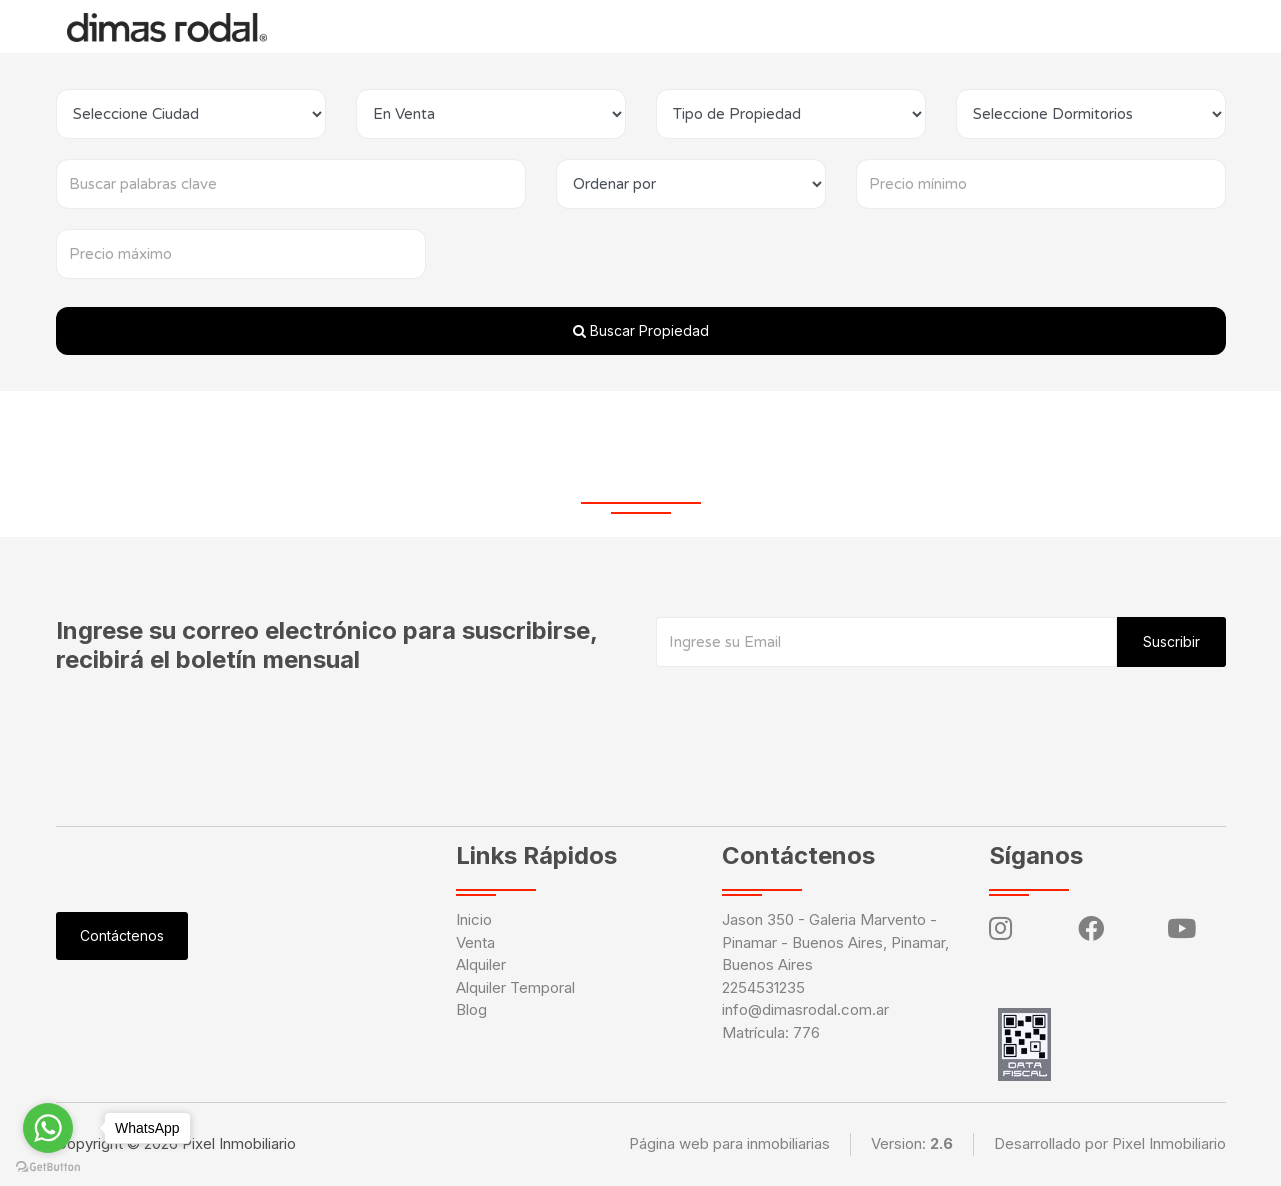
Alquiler (473, 26)
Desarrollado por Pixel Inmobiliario (1110, 1143)
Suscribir (1171, 641)
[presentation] (808, 707)
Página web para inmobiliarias (729, 1143)
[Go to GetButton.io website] (48, 1166)
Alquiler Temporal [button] (588, 26)
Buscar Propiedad (641, 330)
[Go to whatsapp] (48, 1128)
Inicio (321, 26)
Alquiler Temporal (515, 987)
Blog (706, 26)
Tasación (770, 24)
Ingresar (968, 26)
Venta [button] (391, 26)
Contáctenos (865, 26)
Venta (475, 942)
